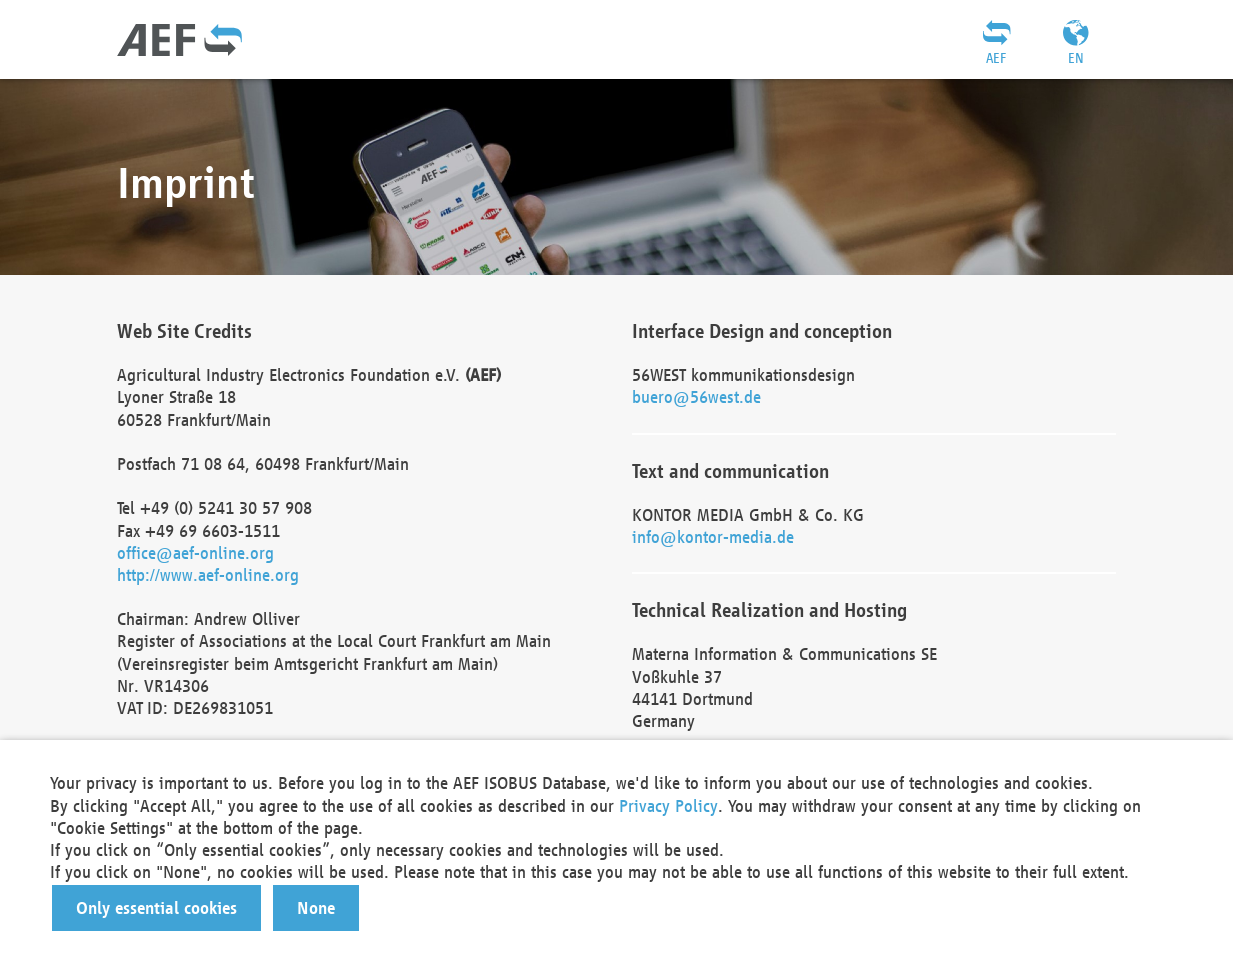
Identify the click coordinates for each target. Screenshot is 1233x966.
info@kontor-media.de (713, 536)
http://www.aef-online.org (208, 574)
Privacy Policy (668, 805)
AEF (996, 58)
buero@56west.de (696, 396)
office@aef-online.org (195, 552)
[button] (156, 908)
